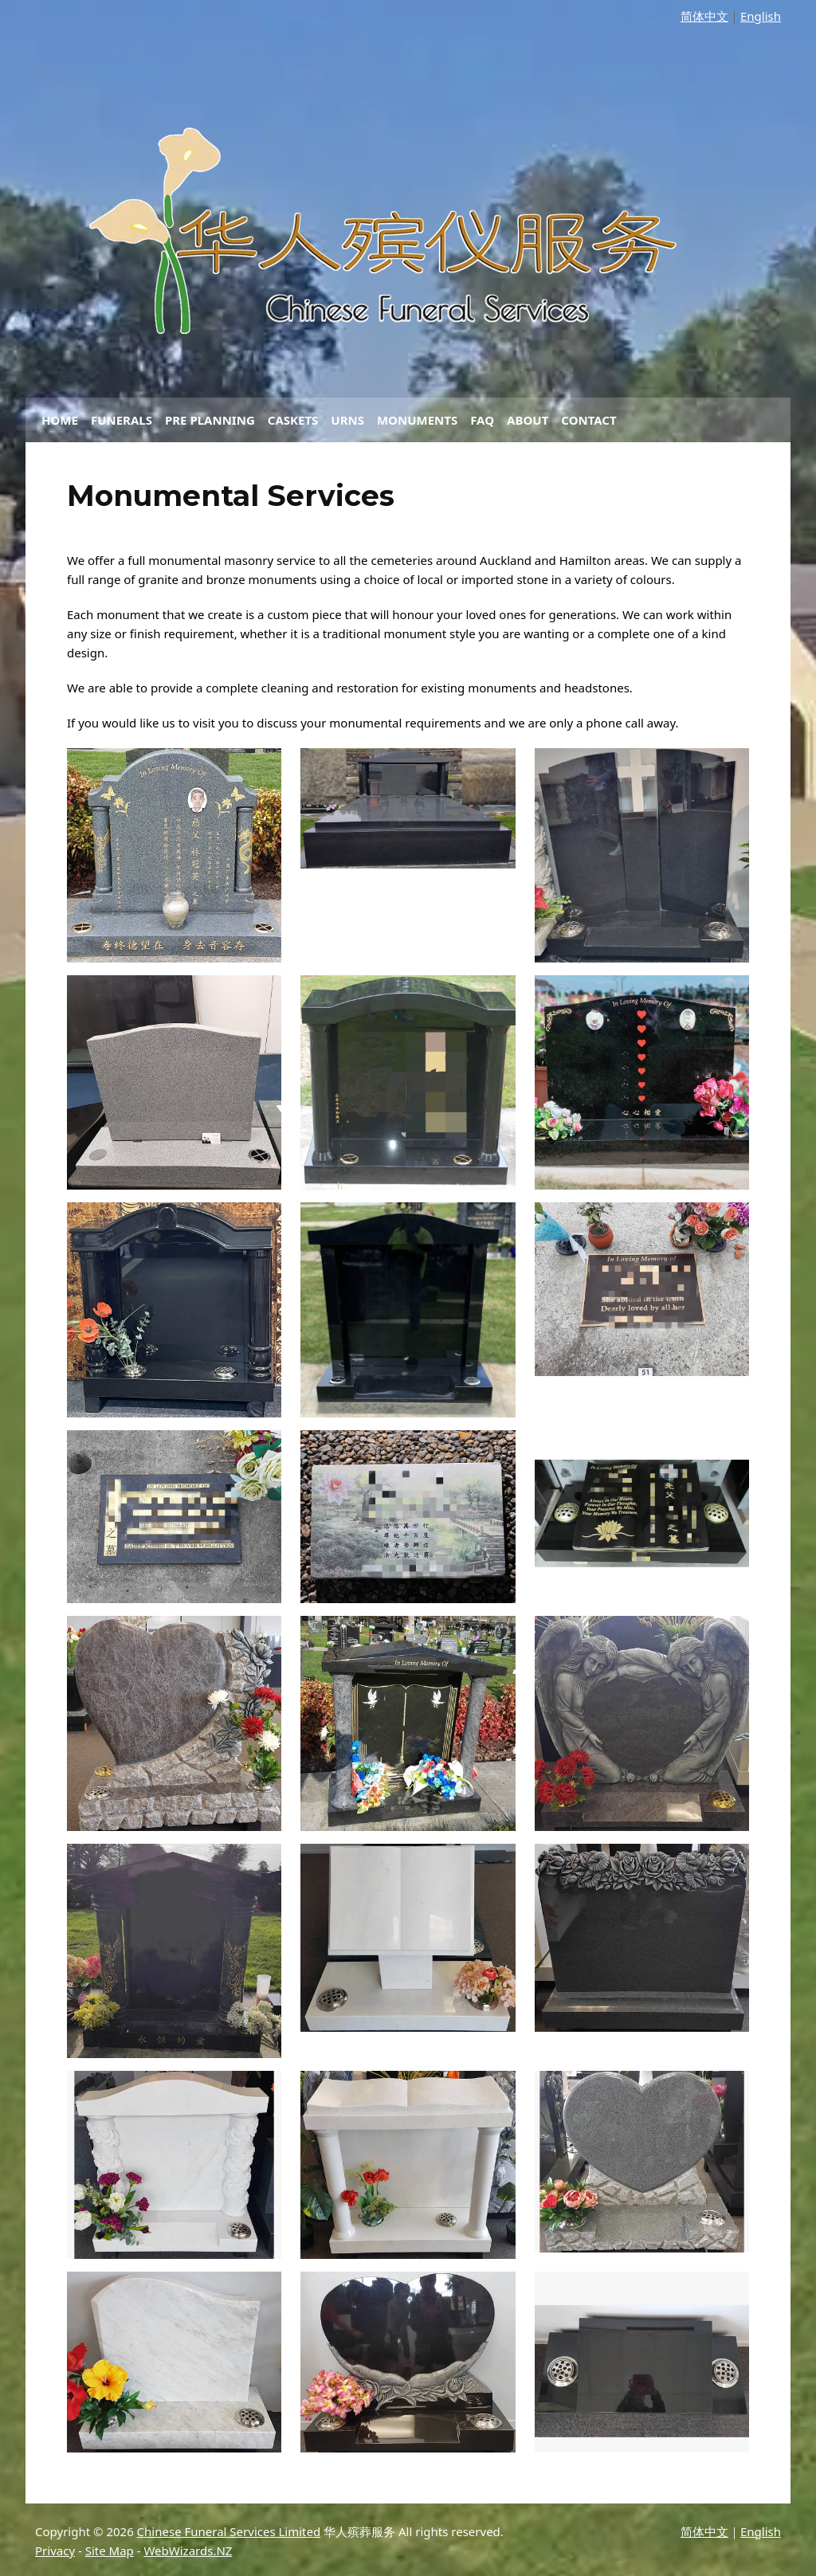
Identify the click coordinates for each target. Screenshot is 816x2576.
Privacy (55, 2550)
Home (59, 420)
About (527, 420)
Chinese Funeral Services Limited (229, 2531)
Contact (588, 420)
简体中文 (704, 16)
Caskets (293, 420)
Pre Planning (210, 420)
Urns (347, 420)
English (760, 16)
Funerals (121, 420)
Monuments (417, 420)
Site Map (109, 2550)
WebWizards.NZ (187, 2550)
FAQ (482, 420)
